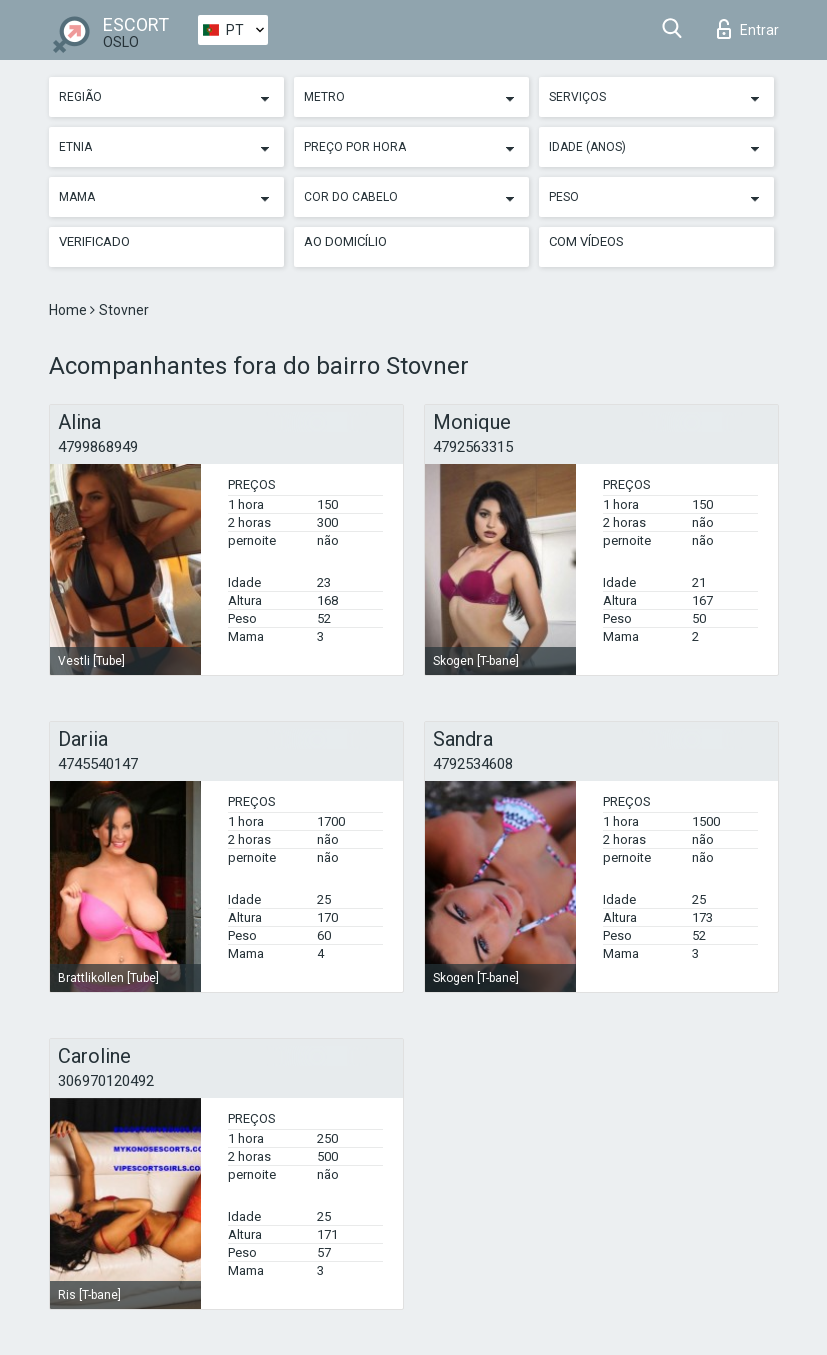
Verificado (94, 241)
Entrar (748, 29)
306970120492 (106, 1081)
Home (69, 310)
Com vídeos (586, 241)
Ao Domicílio (345, 241)
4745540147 (98, 764)
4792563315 (473, 447)
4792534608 (473, 764)
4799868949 (98, 447)
